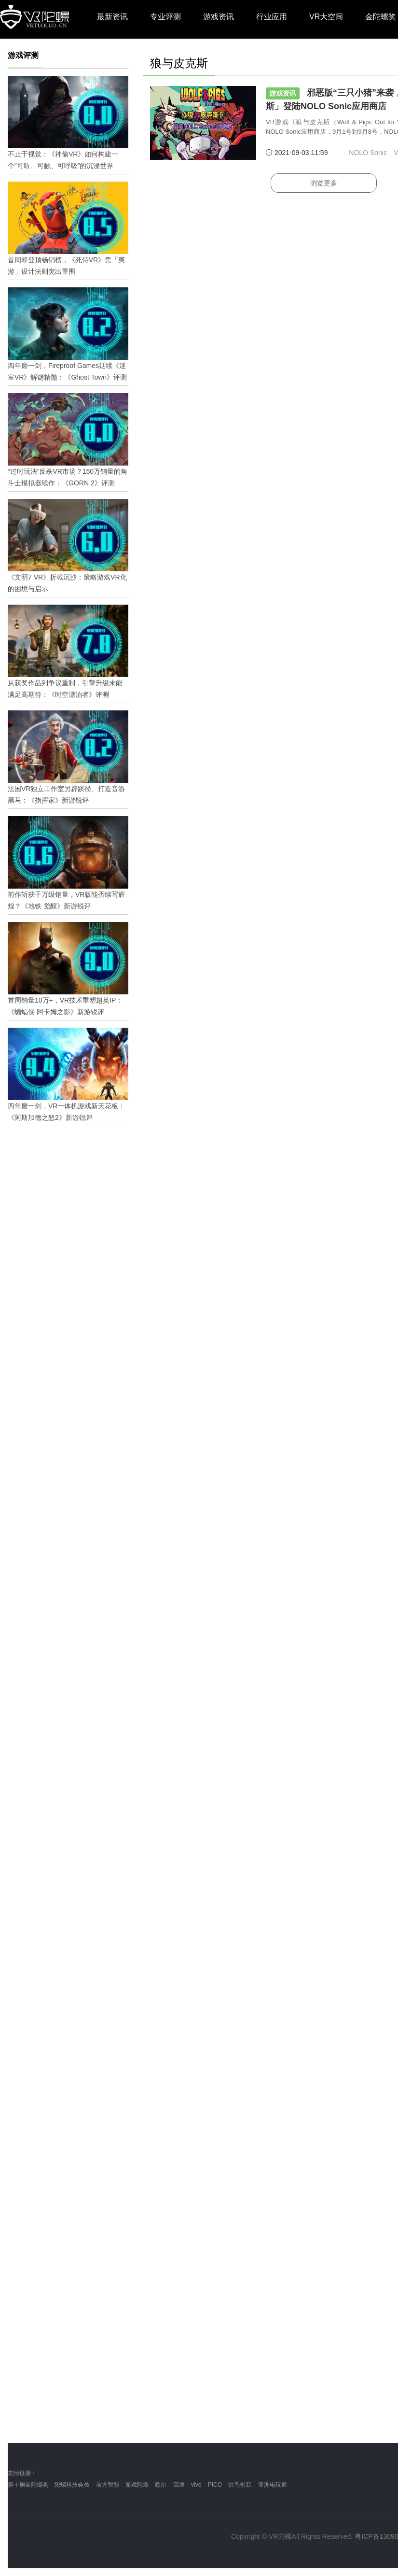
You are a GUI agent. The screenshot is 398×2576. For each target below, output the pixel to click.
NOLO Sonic (368, 152)
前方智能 (107, 2484)
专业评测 (165, 17)
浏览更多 (323, 183)
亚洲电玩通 (272, 2484)
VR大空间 (326, 17)
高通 (179, 2484)
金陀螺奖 (380, 17)
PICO (215, 2484)
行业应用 (271, 17)
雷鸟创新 (239, 2484)
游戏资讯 (218, 17)
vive (196, 2484)
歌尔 (160, 2484)
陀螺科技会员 (72, 2484)
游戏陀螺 (137, 2484)
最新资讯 (112, 17)
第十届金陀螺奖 (28, 2484)
